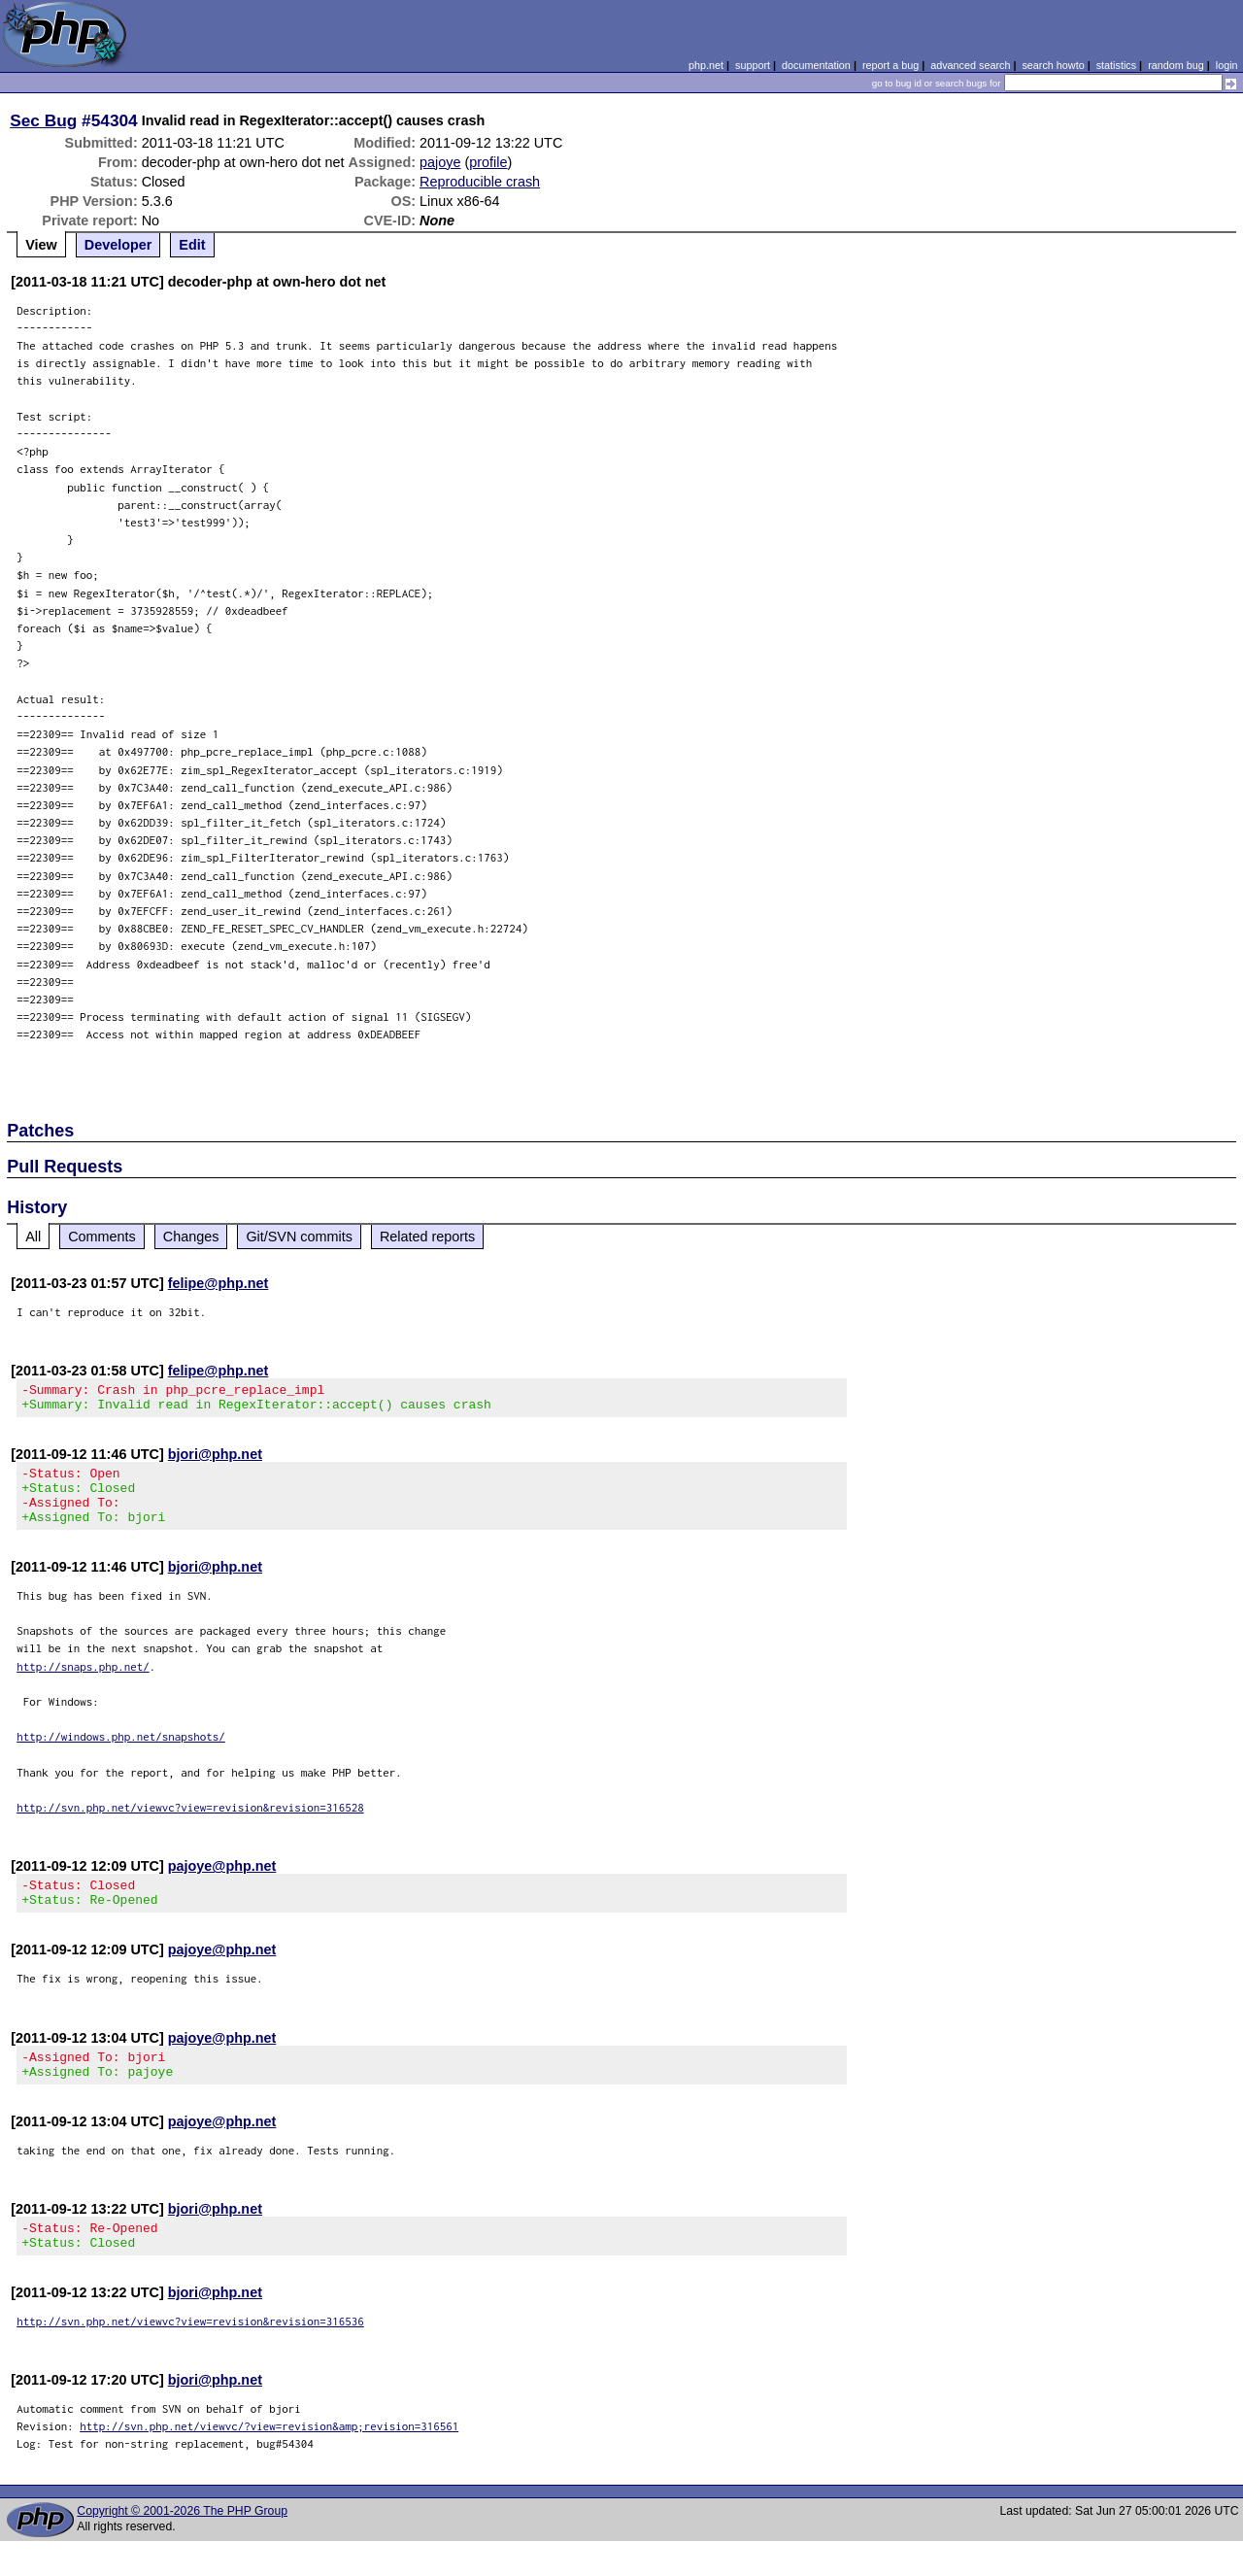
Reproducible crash (480, 181)
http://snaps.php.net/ (83, 1684)
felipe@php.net (218, 1283)
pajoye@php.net (222, 1883)
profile (488, 162)
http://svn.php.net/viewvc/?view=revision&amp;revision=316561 (269, 2461)
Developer (118, 245)
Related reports (427, 1236)
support (752, 65)
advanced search (970, 65)
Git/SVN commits (299, 1236)
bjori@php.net (215, 1460)
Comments (102, 1236)
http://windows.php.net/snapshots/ (121, 1753)
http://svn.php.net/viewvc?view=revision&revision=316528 (190, 1824)
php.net (706, 65)
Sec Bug (43, 120)
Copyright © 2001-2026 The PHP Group (182, 2546)
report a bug (890, 65)
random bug (1176, 65)
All (33, 1236)
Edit (192, 245)
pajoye (440, 162)
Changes (191, 1236)
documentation (816, 65)
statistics (1116, 65)
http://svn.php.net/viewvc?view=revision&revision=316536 (190, 2356)
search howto (1053, 65)
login (1227, 65)
